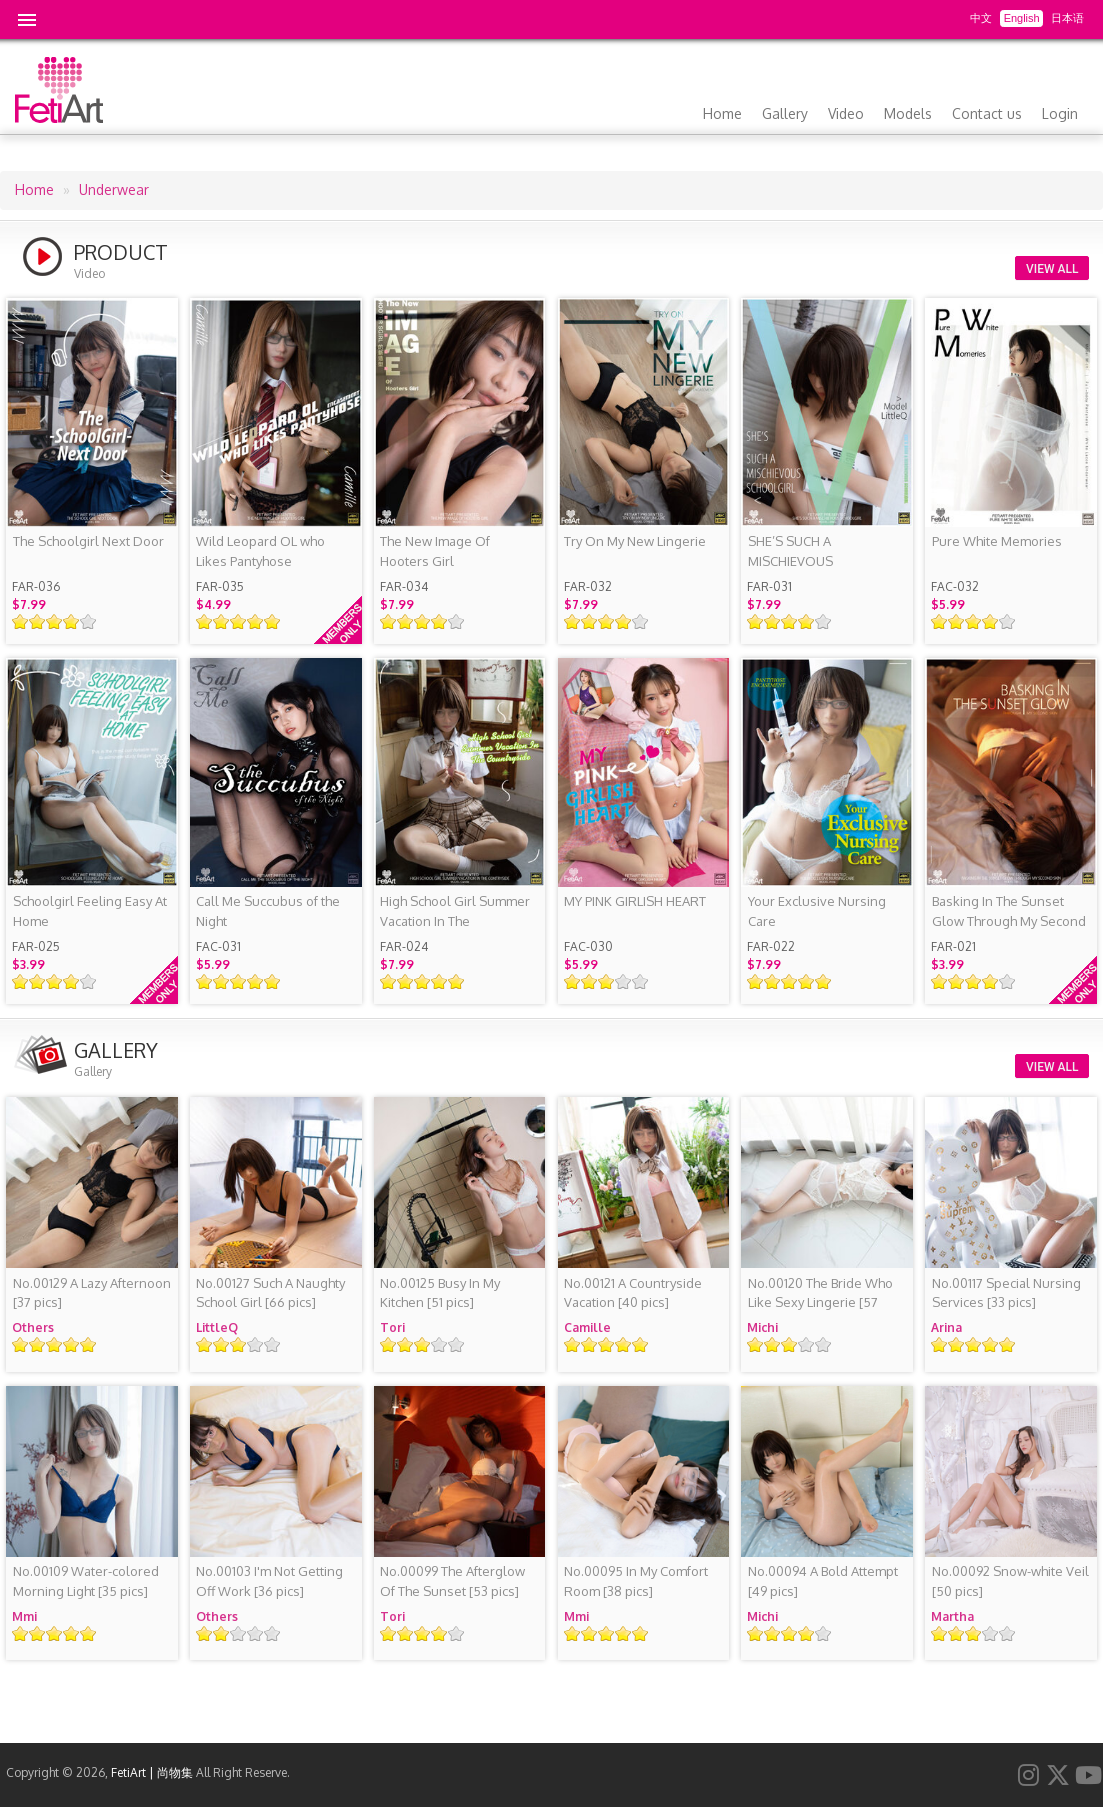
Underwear (114, 189)
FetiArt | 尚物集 (152, 1772)
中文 (981, 18)
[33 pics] (1006, 1293)
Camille (587, 1327)
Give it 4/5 (71, 621)
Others (33, 1327)
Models (908, 113)
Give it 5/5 (88, 621)
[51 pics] (440, 1293)
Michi (762, 1327)
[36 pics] (269, 1581)
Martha (952, 1616)
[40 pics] (633, 1293)
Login (1060, 113)
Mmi (24, 1616)
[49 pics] (823, 1581)
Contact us (987, 113)
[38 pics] (636, 1581)
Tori (392, 1327)
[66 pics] (270, 1293)
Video (846, 113)
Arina (946, 1327)
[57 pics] (820, 1302)
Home (722, 113)
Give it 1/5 (20, 621)
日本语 (1067, 18)
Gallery (785, 113)
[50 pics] (1010, 1581)
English (1022, 18)
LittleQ (217, 1327)
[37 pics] (92, 1293)
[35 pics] (86, 1581)
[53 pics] (452, 1581)
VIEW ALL (1052, 269)
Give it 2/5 (37, 621)
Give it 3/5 (54, 621)
